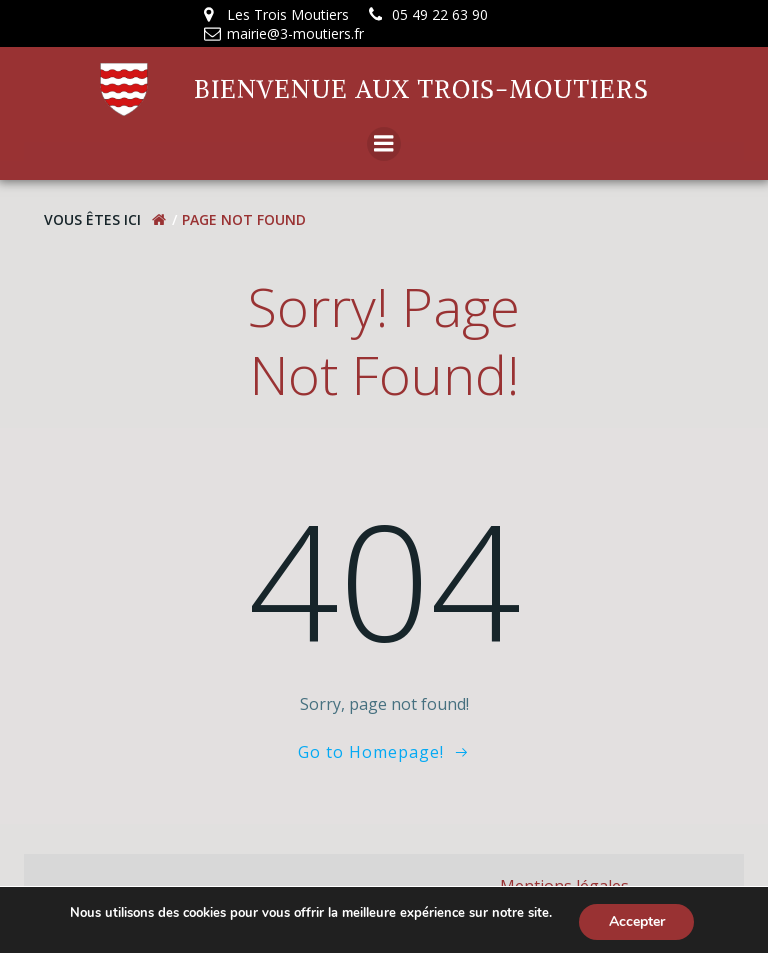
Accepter (637, 921)
